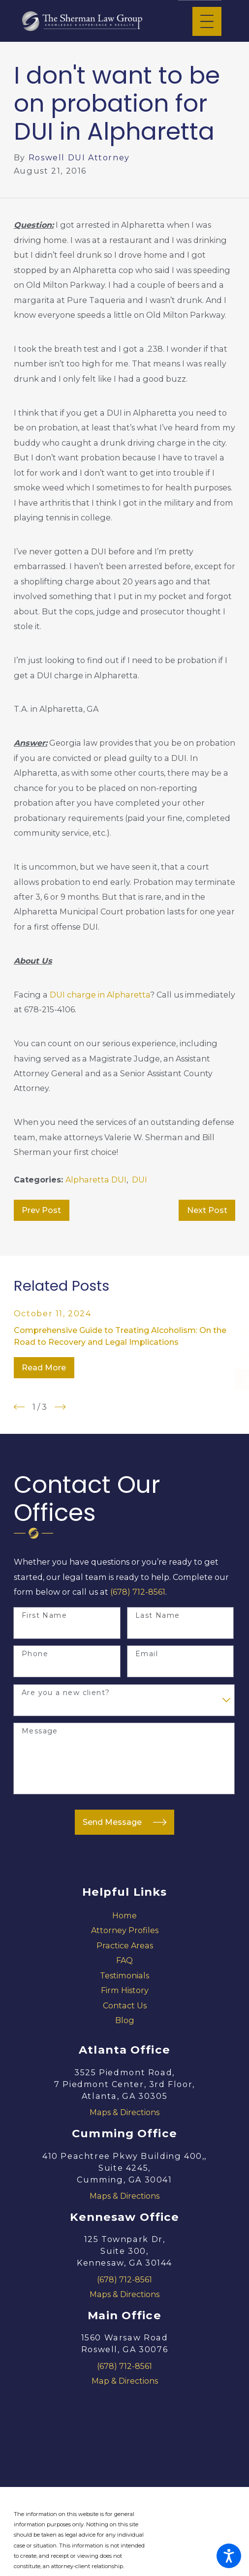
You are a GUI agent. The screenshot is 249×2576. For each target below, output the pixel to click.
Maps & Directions (124, 2112)
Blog (124, 2020)
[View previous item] (19, 1406)
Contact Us (125, 2005)
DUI (139, 1179)
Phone (35, 1654)
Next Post (207, 1210)
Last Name (157, 1615)
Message (40, 1731)
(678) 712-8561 (137, 1592)
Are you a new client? (66, 1693)
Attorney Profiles (124, 1930)
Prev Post (41, 1210)
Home (124, 1915)
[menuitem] (124, 1915)
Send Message (124, 1822)
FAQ (124, 1960)
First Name (44, 1615)
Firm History (125, 1990)
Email (146, 1654)
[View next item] (60, 1406)
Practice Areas (124, 1945)
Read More (44, 1367)
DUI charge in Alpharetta (100, 995)
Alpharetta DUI (95, 1179)
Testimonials (124, 1975)
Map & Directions (125, 2381)
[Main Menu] (206, 21)
